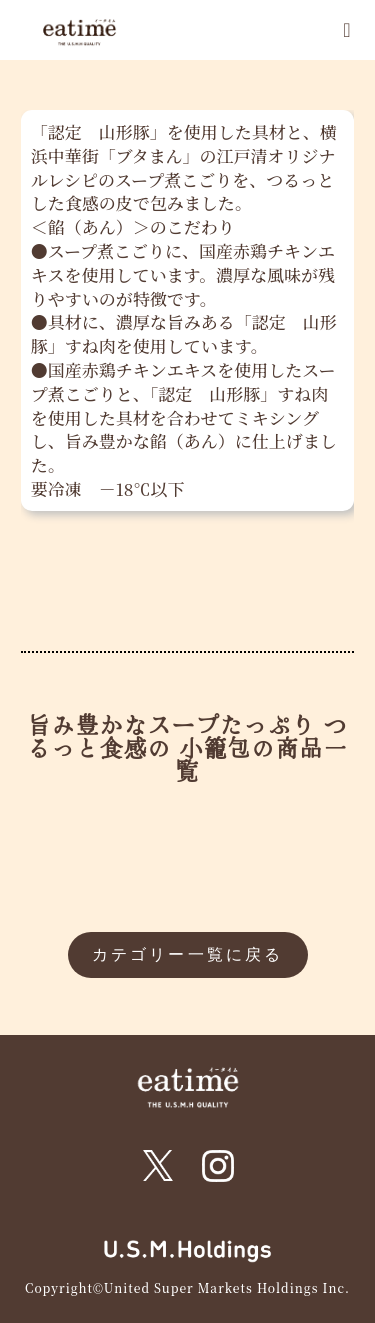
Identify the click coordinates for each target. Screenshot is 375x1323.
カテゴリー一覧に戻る (188, 954)
